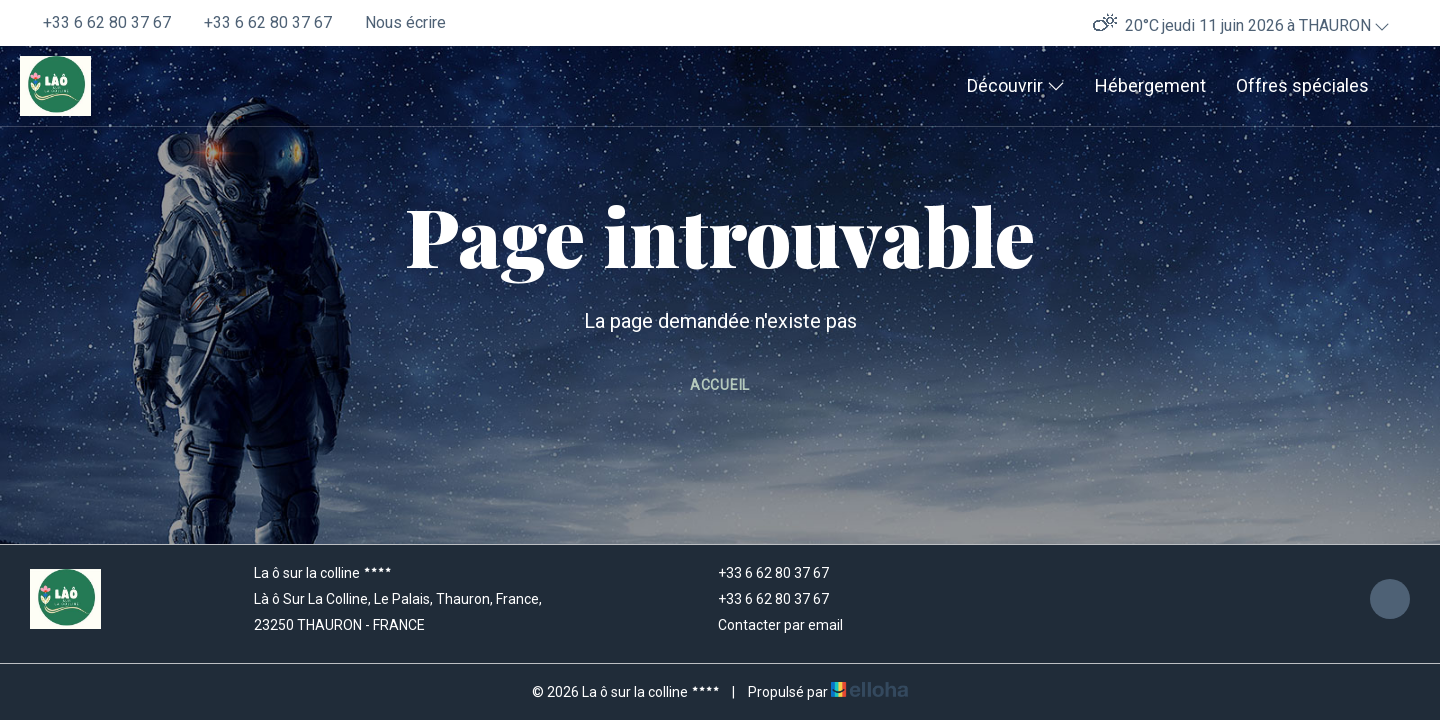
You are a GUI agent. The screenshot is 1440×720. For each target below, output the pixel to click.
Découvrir (1016, 85)
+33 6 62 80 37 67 (762, 573)
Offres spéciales (1302, 85)
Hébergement (1150, 85)
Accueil (720, 385)
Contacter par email (769, 625)
